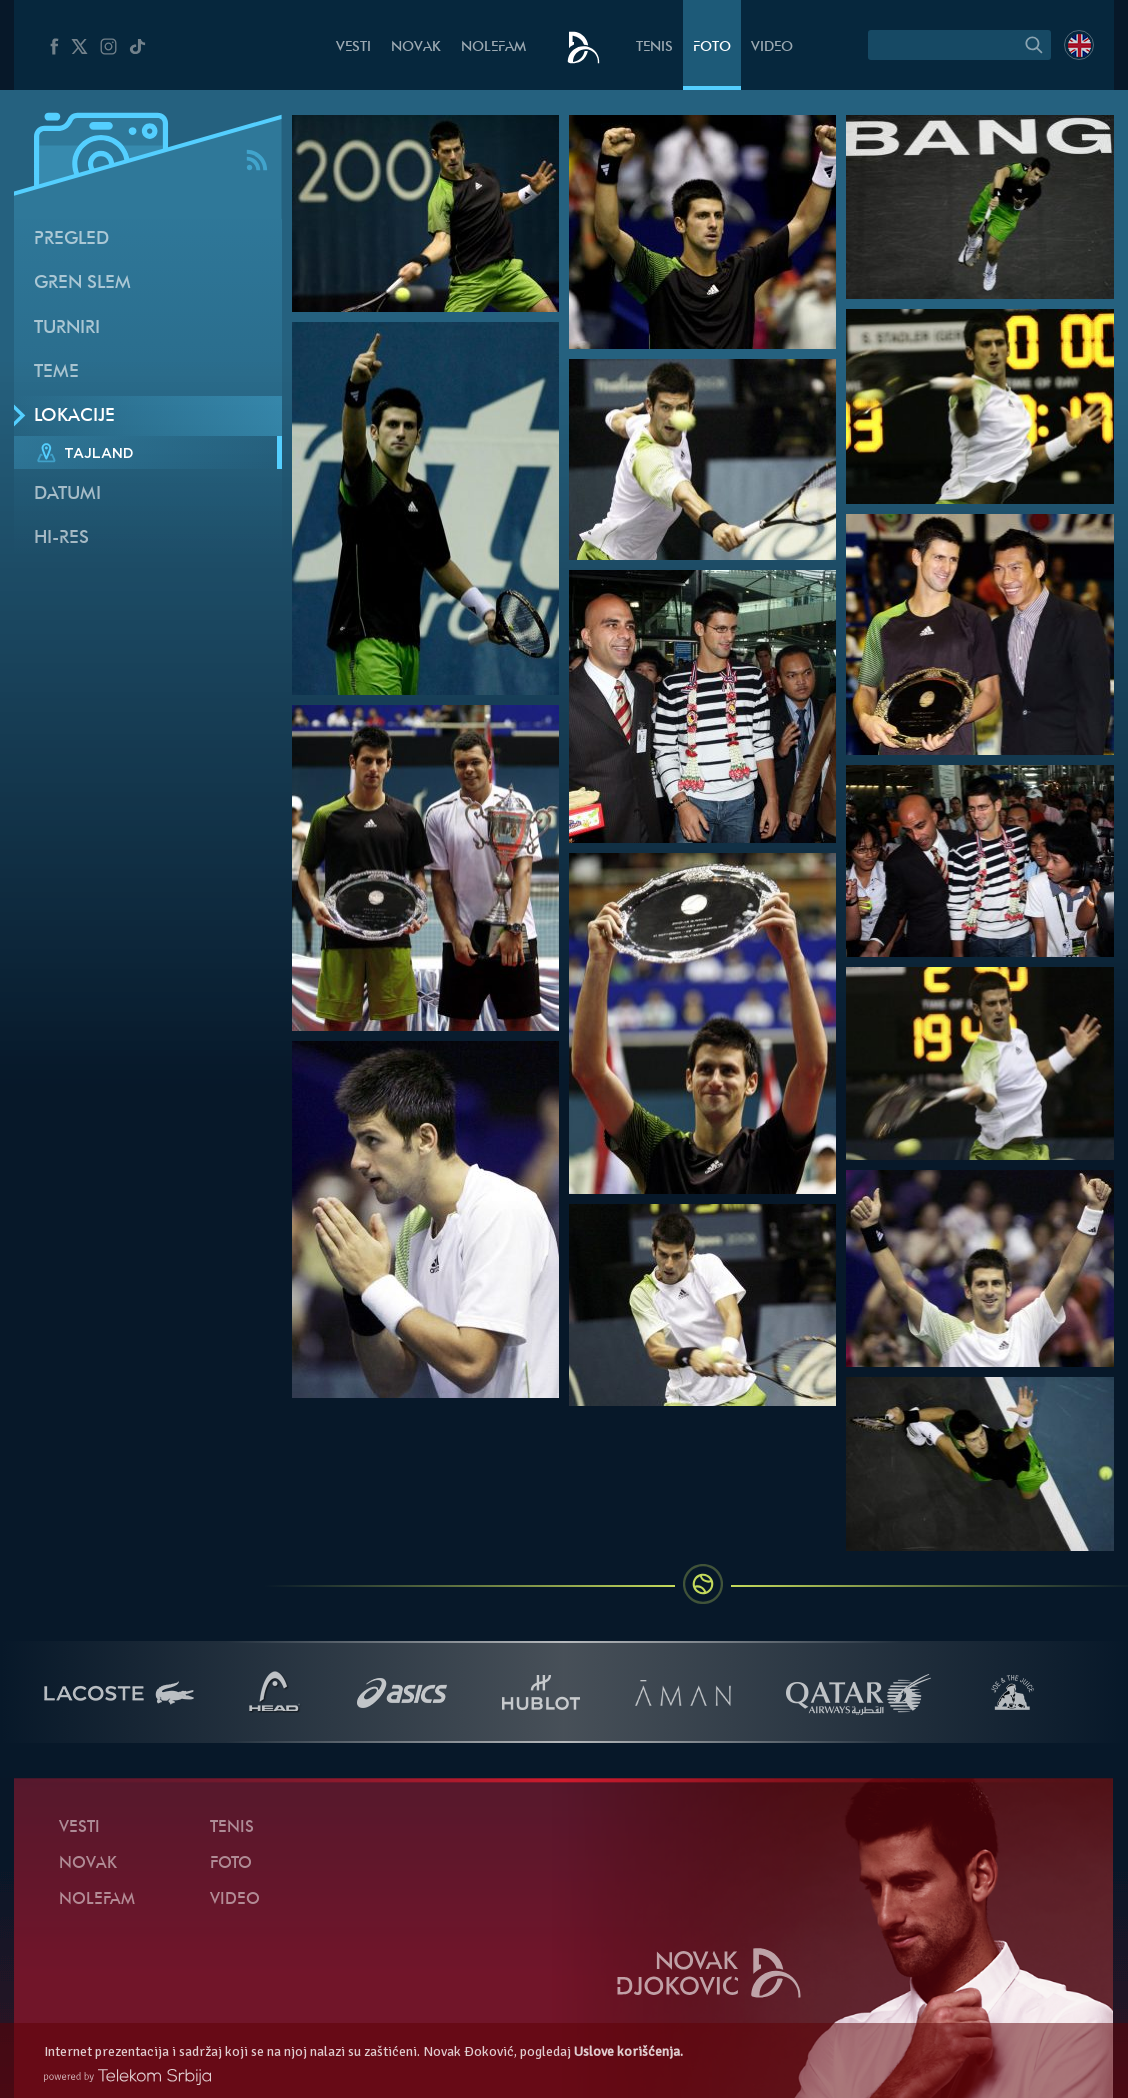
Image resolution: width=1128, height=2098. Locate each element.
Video (772, 47)
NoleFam (493, 47)
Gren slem (82, 283)
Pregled (71, 239)
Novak (416, 47)
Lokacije (74, 416)
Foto (712, 47)
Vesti (353, 47)
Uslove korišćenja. (628, 2051)
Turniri (67, 328)
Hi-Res (61, 538)
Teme (56, 372)
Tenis (654, 47)
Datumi (67, 494)
